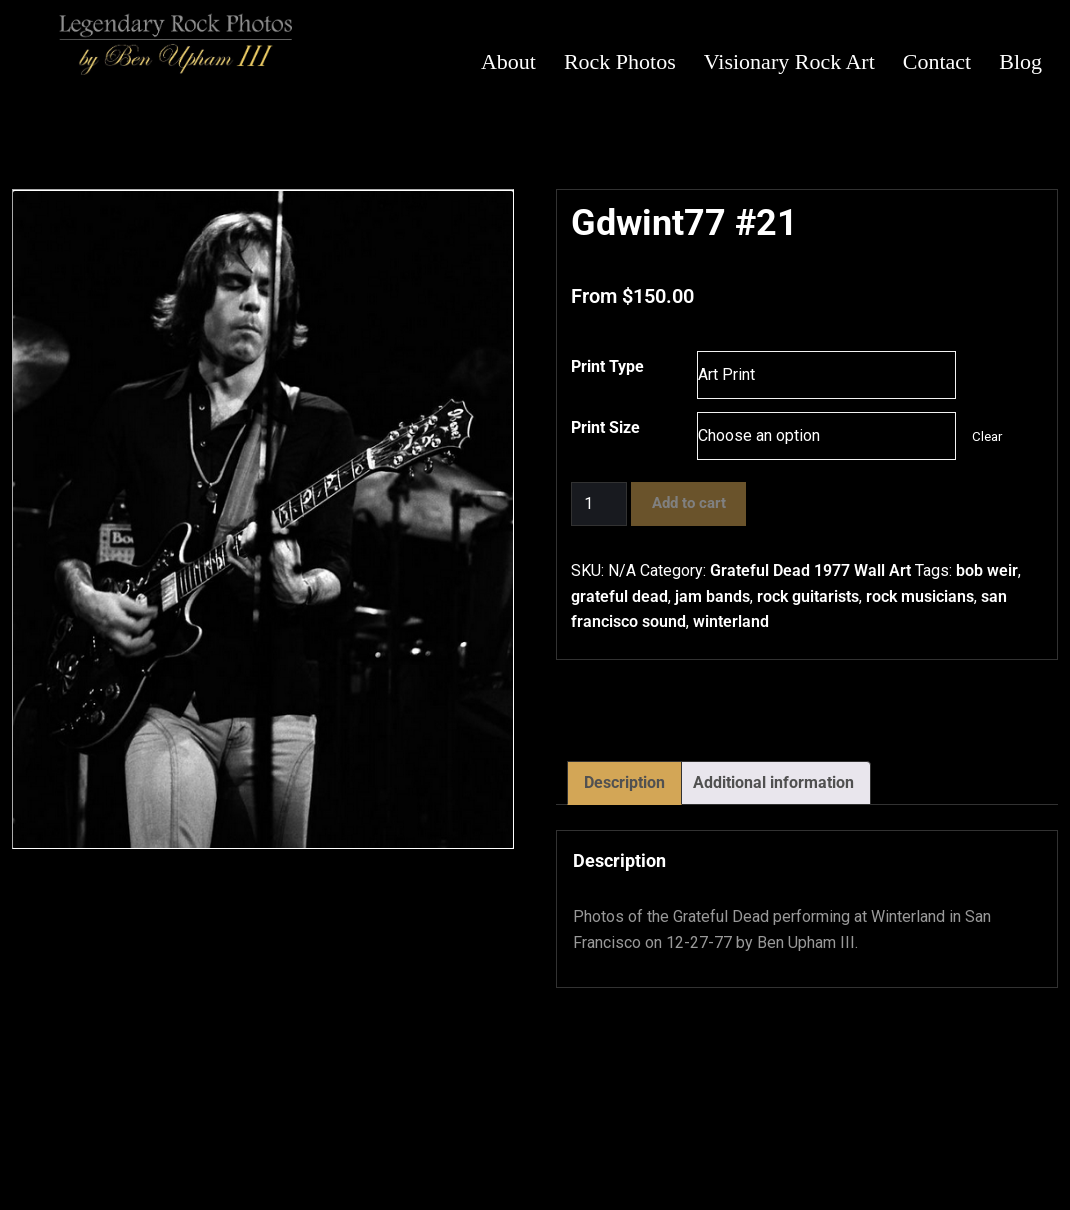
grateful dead (619, 596)
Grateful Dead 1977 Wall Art (810, 570)
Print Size (605, 427)
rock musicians (920, 596)
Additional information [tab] (773, 782)
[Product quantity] (599, 504)
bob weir (987, 570)
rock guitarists (808, 596)
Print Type (607, 366)
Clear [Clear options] (987, 436)
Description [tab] (624, 782)
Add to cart (689, 503)
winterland (731, 621)
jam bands (712, 596)
